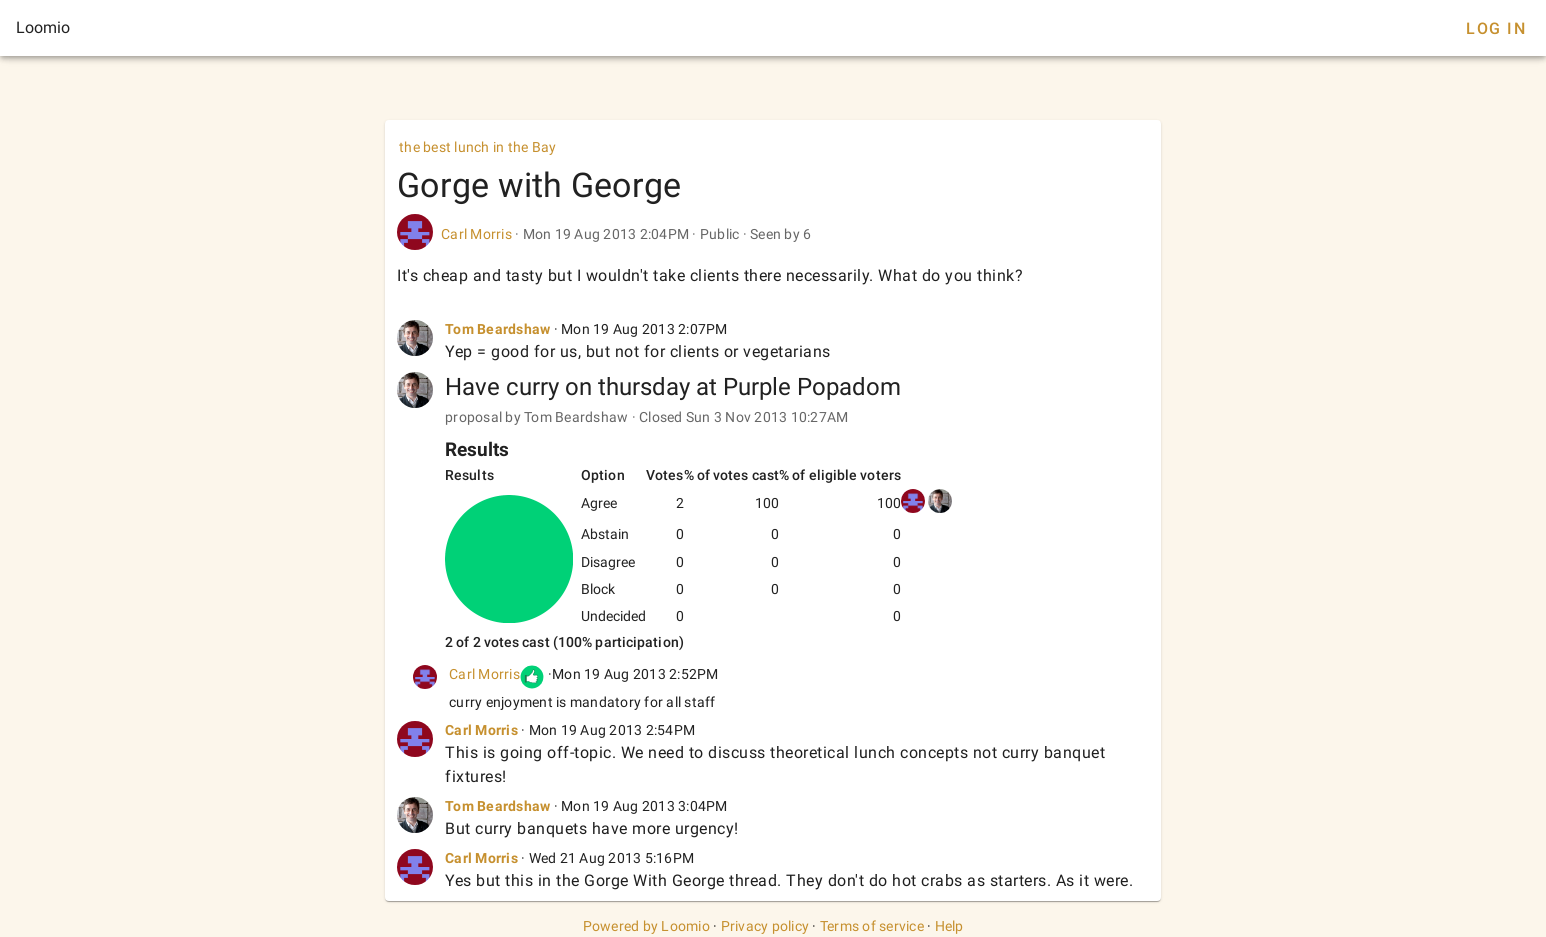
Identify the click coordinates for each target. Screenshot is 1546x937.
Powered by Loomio (646, 926)
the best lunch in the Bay (477, 147)
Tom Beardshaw (497, 329)
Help (949, 926)
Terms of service (872, 926)
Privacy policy (765, 926)
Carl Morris (476, 234)
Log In (1496, 28)
